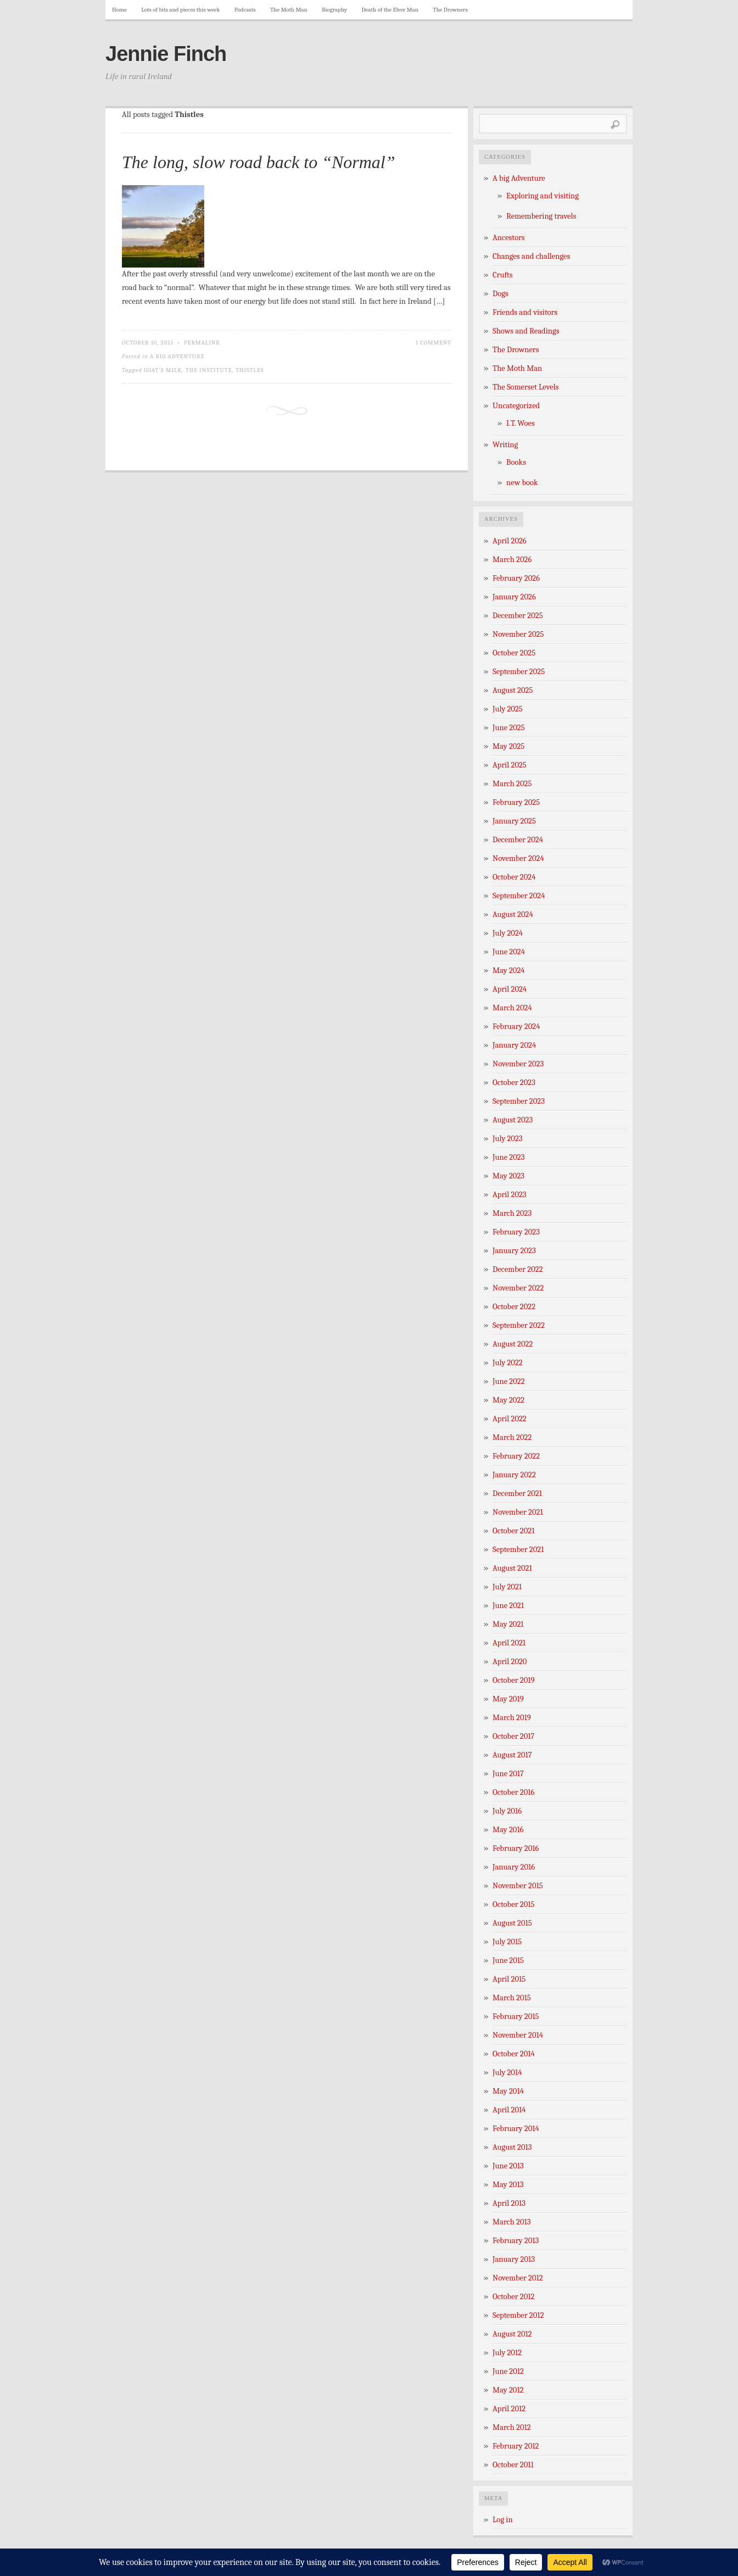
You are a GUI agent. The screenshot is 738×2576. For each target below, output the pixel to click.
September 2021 (518, 1549)
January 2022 (514, 1474)
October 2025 (514, 653)
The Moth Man (289, 9)
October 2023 (514, 1082)
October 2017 (513, 1736)
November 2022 (518, 1288)
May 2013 (508, 2184)
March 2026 (512, 559)
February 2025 (516, 802)
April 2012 (509, 2408)
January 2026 (514, 597)
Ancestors (509, 237)
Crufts (503, 275)
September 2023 (519, 1101)
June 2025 (509, 727)
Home (119, 9)
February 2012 (516, 2446)
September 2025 (519, 671)
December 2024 (518, 839)
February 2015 (516, 2016)
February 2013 (516, 2240)
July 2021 (507, 1587)
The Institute (209, 370)
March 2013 (512, 2222)
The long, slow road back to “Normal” (258, 162)
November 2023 (518, 1064)
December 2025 (518, 615)
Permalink (202, 342)
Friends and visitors (525, 312)
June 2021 (508, 1605)
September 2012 (518, 2315)
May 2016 (508, 1829)
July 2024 (508, 933)
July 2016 (507, 1811)
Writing (505, 444)
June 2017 (508, 1773)
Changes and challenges (531, 256)
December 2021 (517, 1493)
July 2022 (508, 1362)
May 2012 (508, 2390)
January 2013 (514, 2259)
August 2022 (513, 1344)
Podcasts (245, 9)
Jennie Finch (165, 53)
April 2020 (510, 1661)
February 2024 (516, 1026)
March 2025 (512, 783)
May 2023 (508, 1176)
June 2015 (508, 1960)
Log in (503, 2519)
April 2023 (510, 1194)
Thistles (250, 370)
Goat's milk (163, 370)
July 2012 (507, 2352)
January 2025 (514, 821)
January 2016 (514, 1867)
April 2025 (510, 765)
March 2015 (512, 1997)
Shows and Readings (526, 331)
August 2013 (512, 2147)
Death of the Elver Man (390, 9)
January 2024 (514, 1045)
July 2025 (508, 709)
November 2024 (518, 858)
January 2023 (514, 1250)
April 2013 (509, 2203)
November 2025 (518, 634)
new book (522, 482)
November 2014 (518, 2035)
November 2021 (518, 1512)
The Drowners (450, 9)
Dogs (500, 293)
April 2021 (509, 1643)
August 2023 (513, 1120)
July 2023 (508, 1138)
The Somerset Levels (525, 387)
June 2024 (509, 951)
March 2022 (512, 1437)
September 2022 (519, 1325)
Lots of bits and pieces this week (180, 9)
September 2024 (519, 895)
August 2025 (513, 690)
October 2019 (514, 1680)
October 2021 (513, 1530)
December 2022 (518, 1269)
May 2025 (508, 746)
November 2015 (518, 1885)
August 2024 (513, 914)
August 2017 (512, 1755)
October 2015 (514, 1904)
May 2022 (508, 1400)
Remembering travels (541, 216)
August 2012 (512, 2334)
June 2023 (509, 1157)
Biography (334, 9)
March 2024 (512, 1007)
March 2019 (512, 1717)
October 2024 (514, 877)
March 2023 (512, 1213)
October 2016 (513, 1792)
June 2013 (508, 2166)
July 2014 (507, 2072)
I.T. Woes (520, 423)
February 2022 (516, 1456)
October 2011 (513, 2464)
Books (516, 462)
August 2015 (512, 1923)
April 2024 (510, 989)
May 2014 (508, 2091)
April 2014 (509, 2110)
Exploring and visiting (542, 196)
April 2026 (510, 541)
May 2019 (508, 1699)
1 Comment (433, 342)
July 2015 (507, 1941)
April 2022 (510, 1418)
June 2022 (509, 1381)
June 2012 (508, 2371)
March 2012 (512, 2427)
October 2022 (514, 1306)
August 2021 (512, 1568)
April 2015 (509, 1979)
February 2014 (516, 2128)
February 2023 (516, 1232)
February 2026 (516, 578)
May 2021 (508, 1624)
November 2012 (518, 2278)
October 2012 (513, 2296)
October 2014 (514, 2053)
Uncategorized (516, 405)
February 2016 (516, 1848)
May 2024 (509, 970)
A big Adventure (177, 356)
